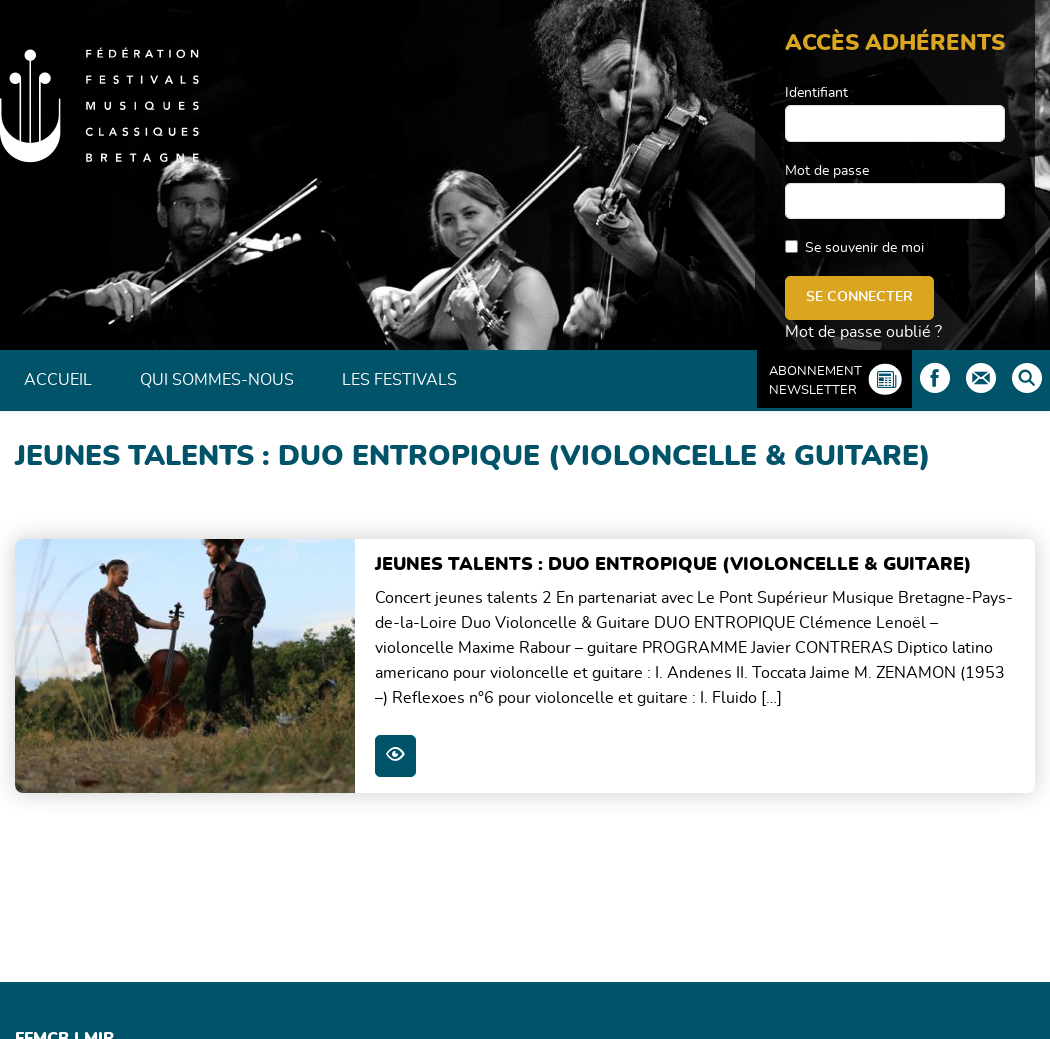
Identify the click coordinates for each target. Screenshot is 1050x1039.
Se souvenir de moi (864, 248)
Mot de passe (827, 171)
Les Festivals (399, 380)
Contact (981, 378)
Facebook (935, 378)
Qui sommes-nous (217, 380)
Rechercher (1027, 378)
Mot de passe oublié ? (863, 332)
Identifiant (816, 93)
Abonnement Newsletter (815, 381)
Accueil (58, 380)
